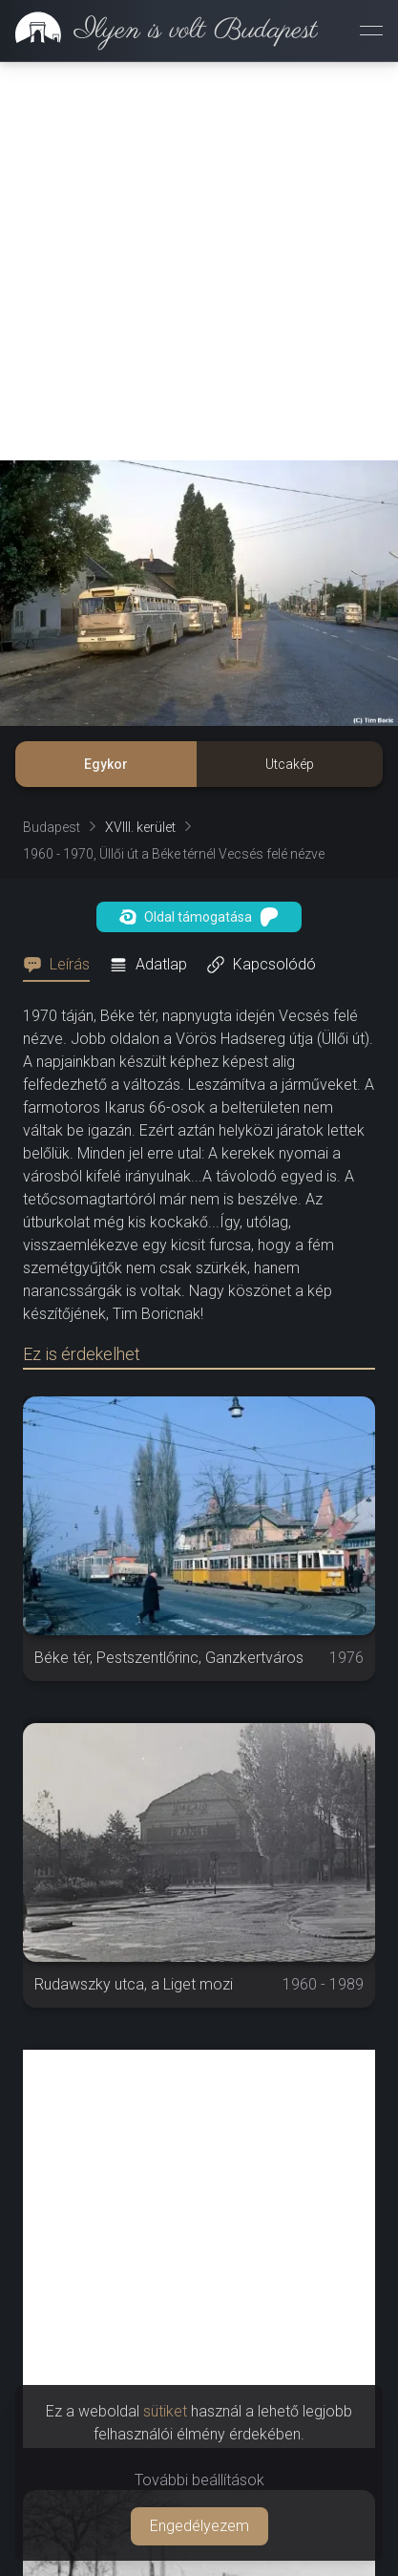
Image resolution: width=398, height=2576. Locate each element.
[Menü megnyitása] (371, 30)
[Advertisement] (199, 261)
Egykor (106, 764)
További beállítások (199, 2480)
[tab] (62, 964)
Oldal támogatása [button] (199, 916)
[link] (159, 30)
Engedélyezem (199, 2526)
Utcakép (289, 764)
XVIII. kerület (140, 827)
